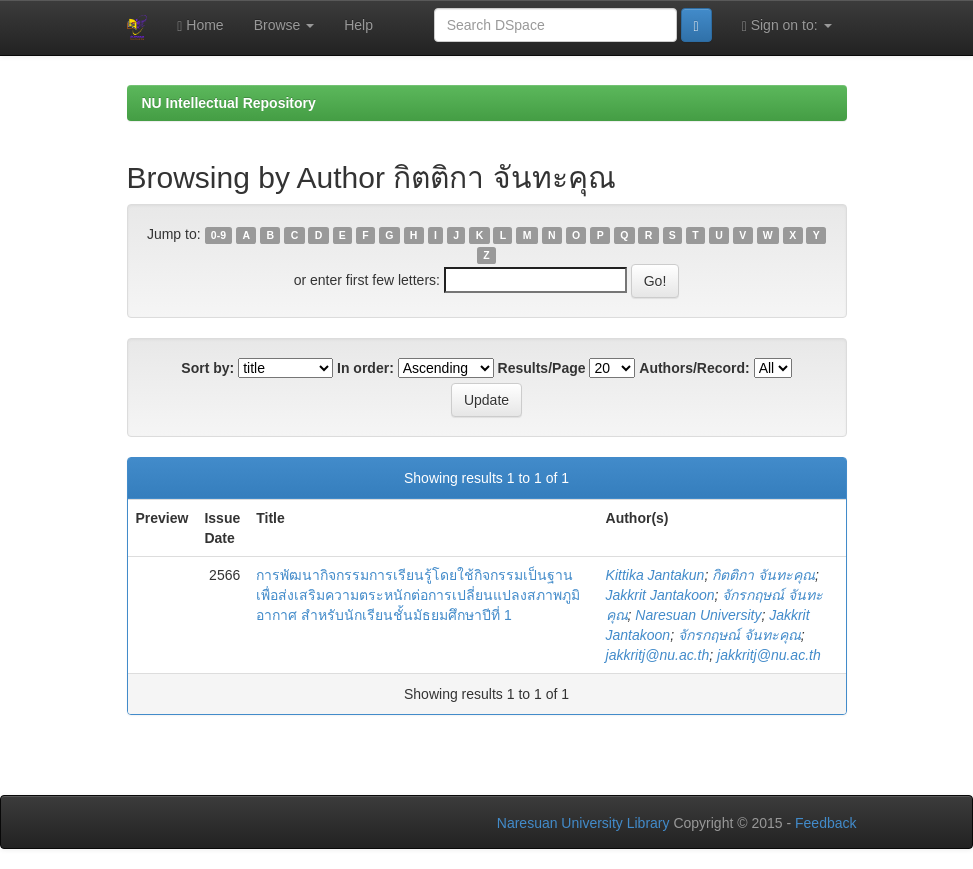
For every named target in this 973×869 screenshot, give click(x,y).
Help (358, 25)
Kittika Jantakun (655, 575)
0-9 (218, 235)
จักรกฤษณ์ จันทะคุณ (739, 635)
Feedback (825, 823)
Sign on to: (787, 25)
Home (200, 25)
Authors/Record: (694, 368)
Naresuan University (698, 615)
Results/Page (542, 368)
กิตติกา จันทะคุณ (763, 575)
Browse (284, 25)
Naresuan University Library (583, 823)
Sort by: (207, 368)
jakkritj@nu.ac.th (658, 655)
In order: (365, 368)
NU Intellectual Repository (229, 103)
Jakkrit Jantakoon (660, 595)
